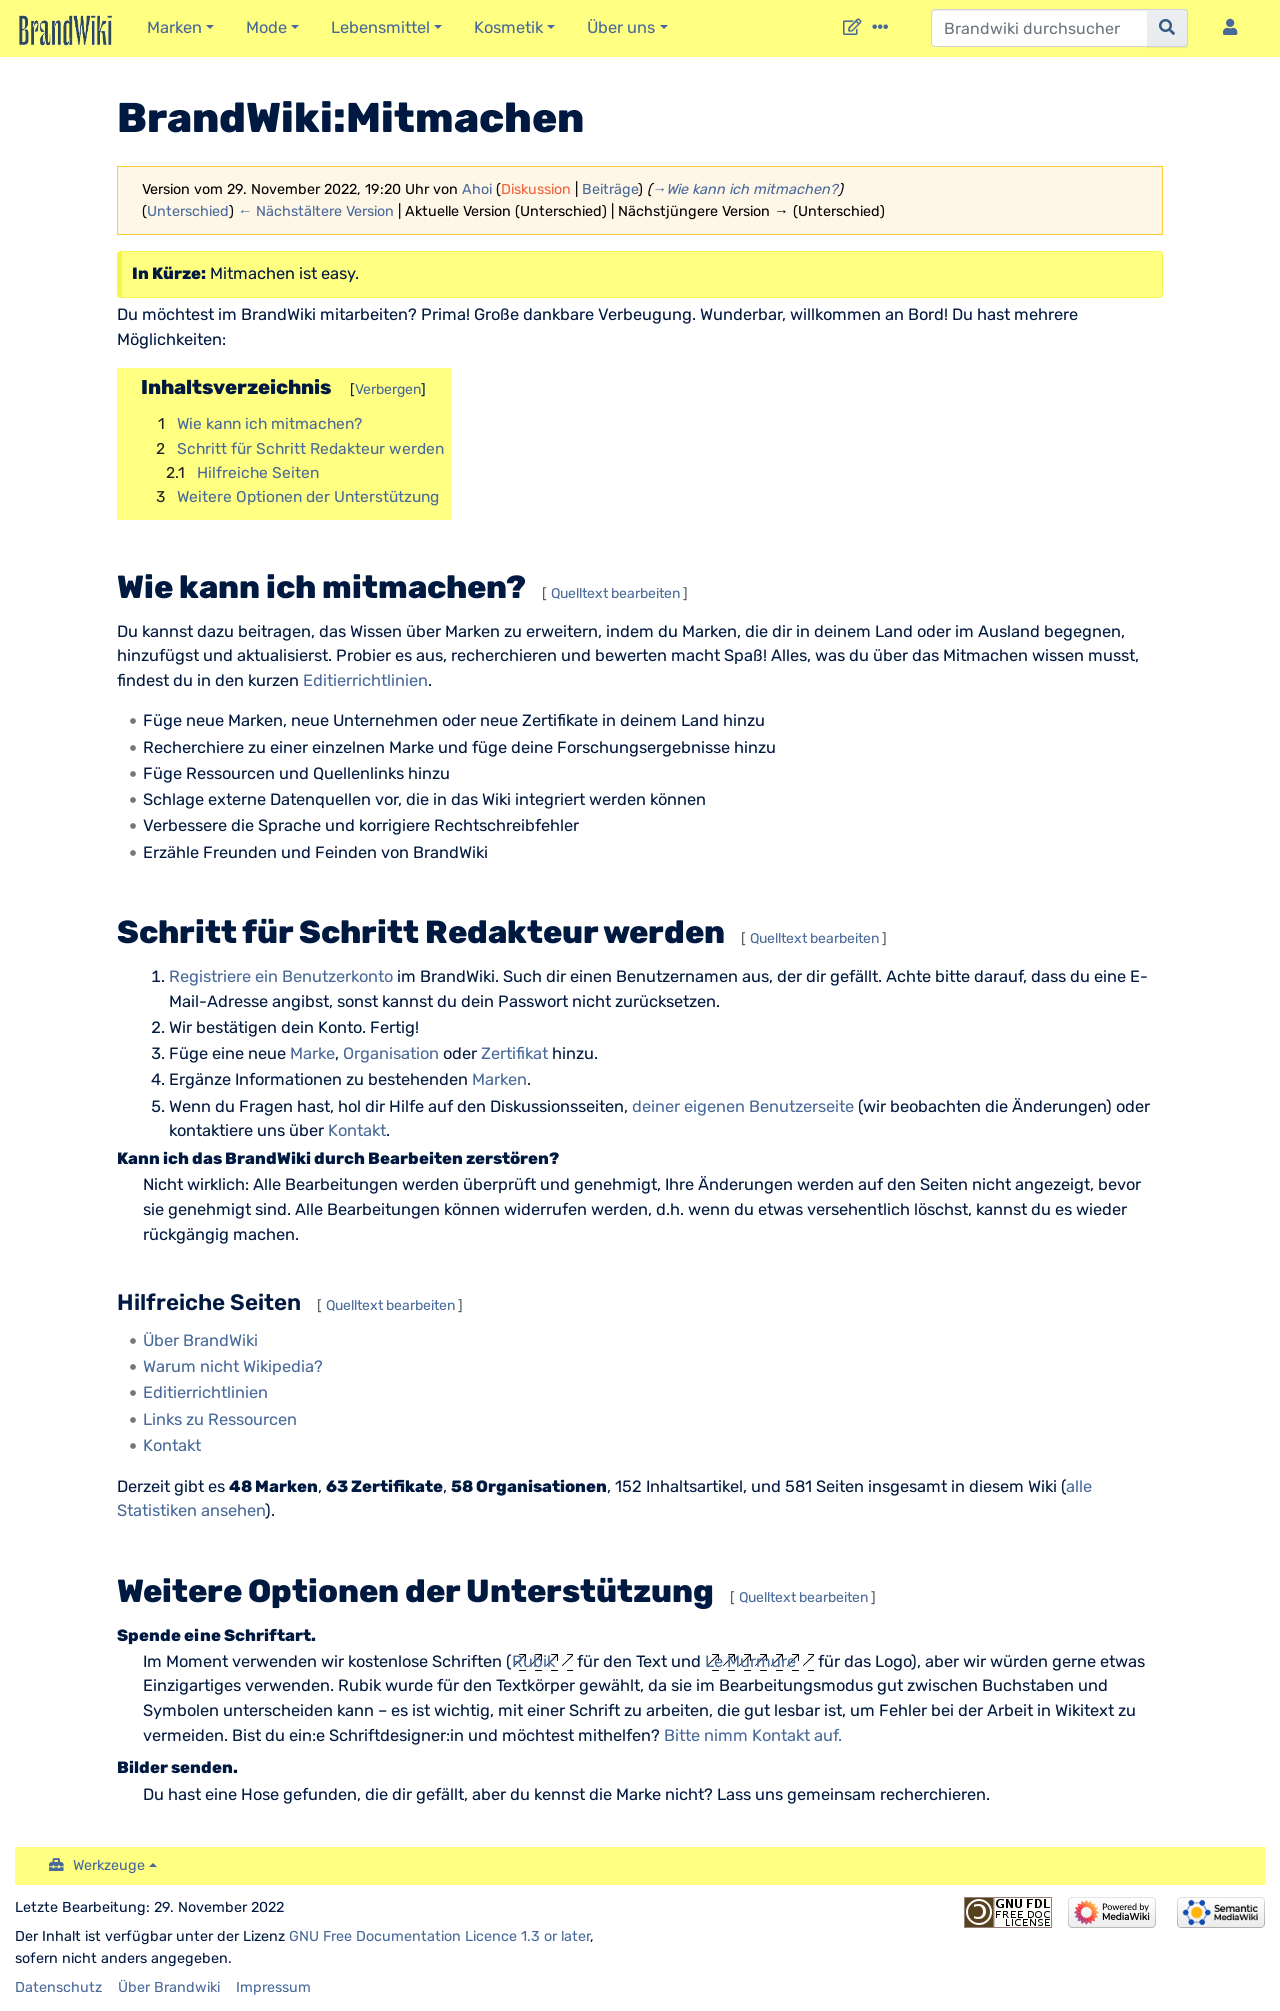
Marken (174, 27)
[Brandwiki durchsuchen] (1039, 28)
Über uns (621, 27)
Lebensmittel (380, 27)
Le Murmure (750, 1661)
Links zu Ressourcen (220, 1419)
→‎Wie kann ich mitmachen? (745, 189)
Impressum (273, 1987)
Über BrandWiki (200, 1340)
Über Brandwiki (169, 1987)
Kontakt (357, 1130)
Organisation (391, 1053)
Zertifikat (514, 1053)
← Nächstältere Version (316, 211)
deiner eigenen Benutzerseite (743, 1106)
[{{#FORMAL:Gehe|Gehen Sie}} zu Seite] (1167, 28)
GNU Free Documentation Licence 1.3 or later (439, 1936)
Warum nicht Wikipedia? (233, 1366)
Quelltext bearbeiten (615, 593)
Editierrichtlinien (365, 680)
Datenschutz (58, 1987)
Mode (266, 27)
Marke (312, 1053)
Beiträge (610, 189)
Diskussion (536, 189)
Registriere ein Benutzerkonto (281, 976)
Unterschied (188, 211)
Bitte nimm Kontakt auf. (753, 1735)
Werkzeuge (109, 1865)
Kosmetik (508, 27)
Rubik (533, 1661)
